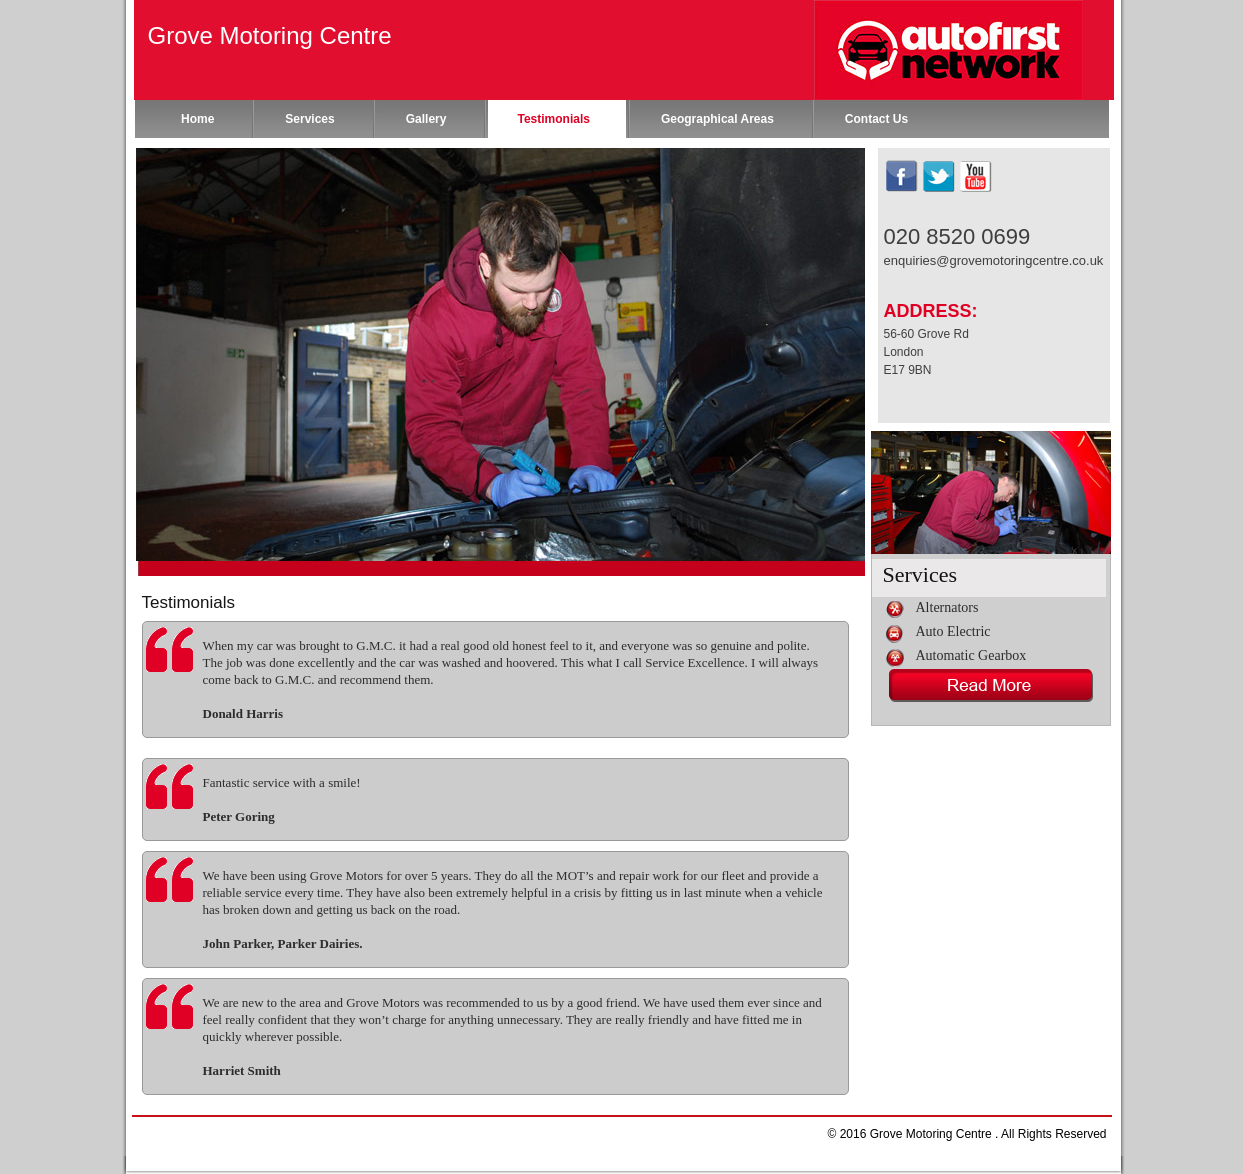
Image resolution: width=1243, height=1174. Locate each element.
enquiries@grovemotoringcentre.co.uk (994, 260)
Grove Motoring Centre (270, 35)
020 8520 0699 (957, 236)
